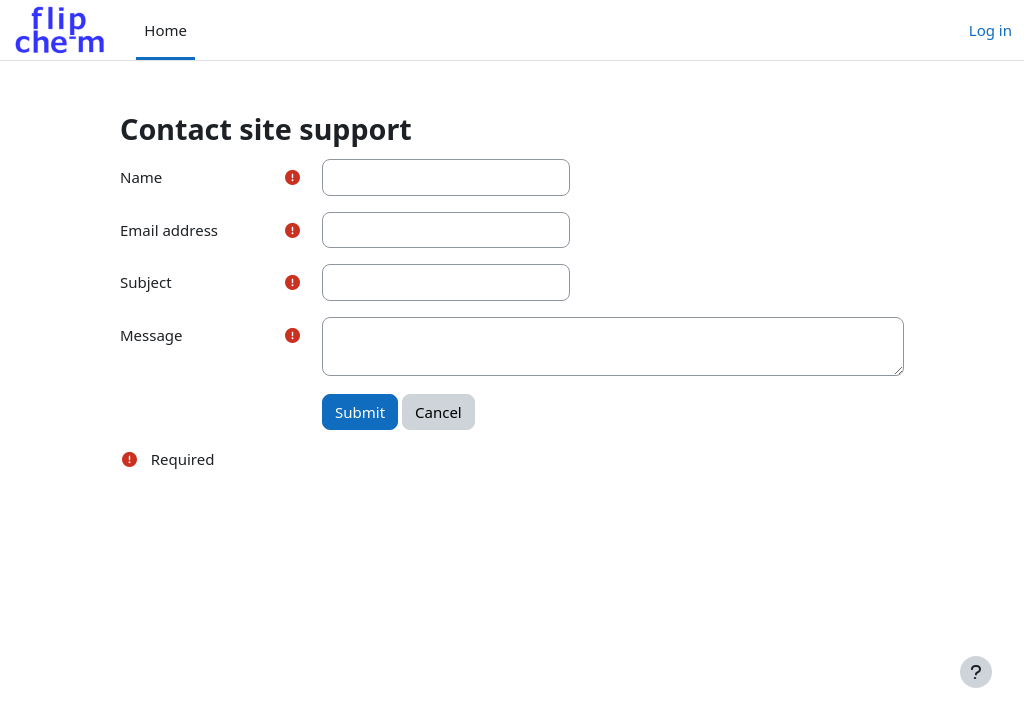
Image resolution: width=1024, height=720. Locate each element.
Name (141, 177)
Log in (990, 30)
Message (151, 335)
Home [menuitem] (165, 30)
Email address (169, 230)
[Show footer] (976, 672)
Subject (146, 282)
